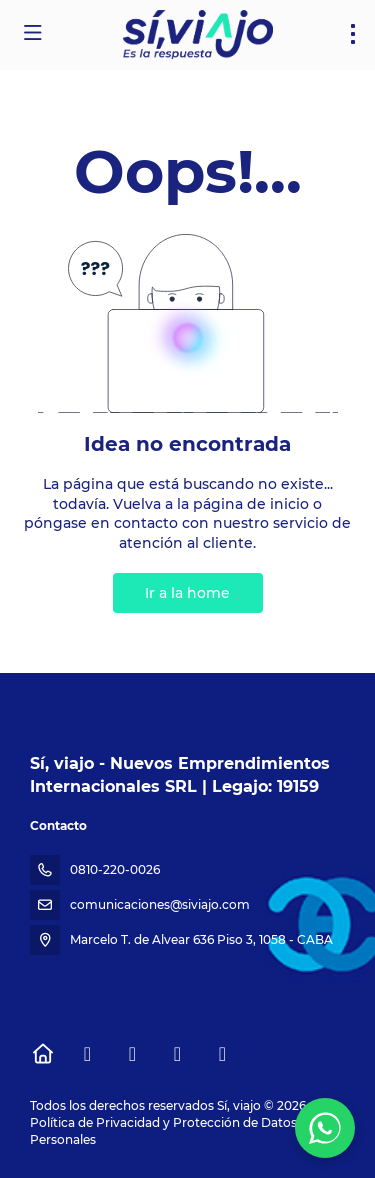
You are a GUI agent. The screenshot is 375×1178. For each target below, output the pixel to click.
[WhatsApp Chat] (325, 1128)
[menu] (353, 34)
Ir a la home (187, 593)
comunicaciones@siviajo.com (160, 904)
